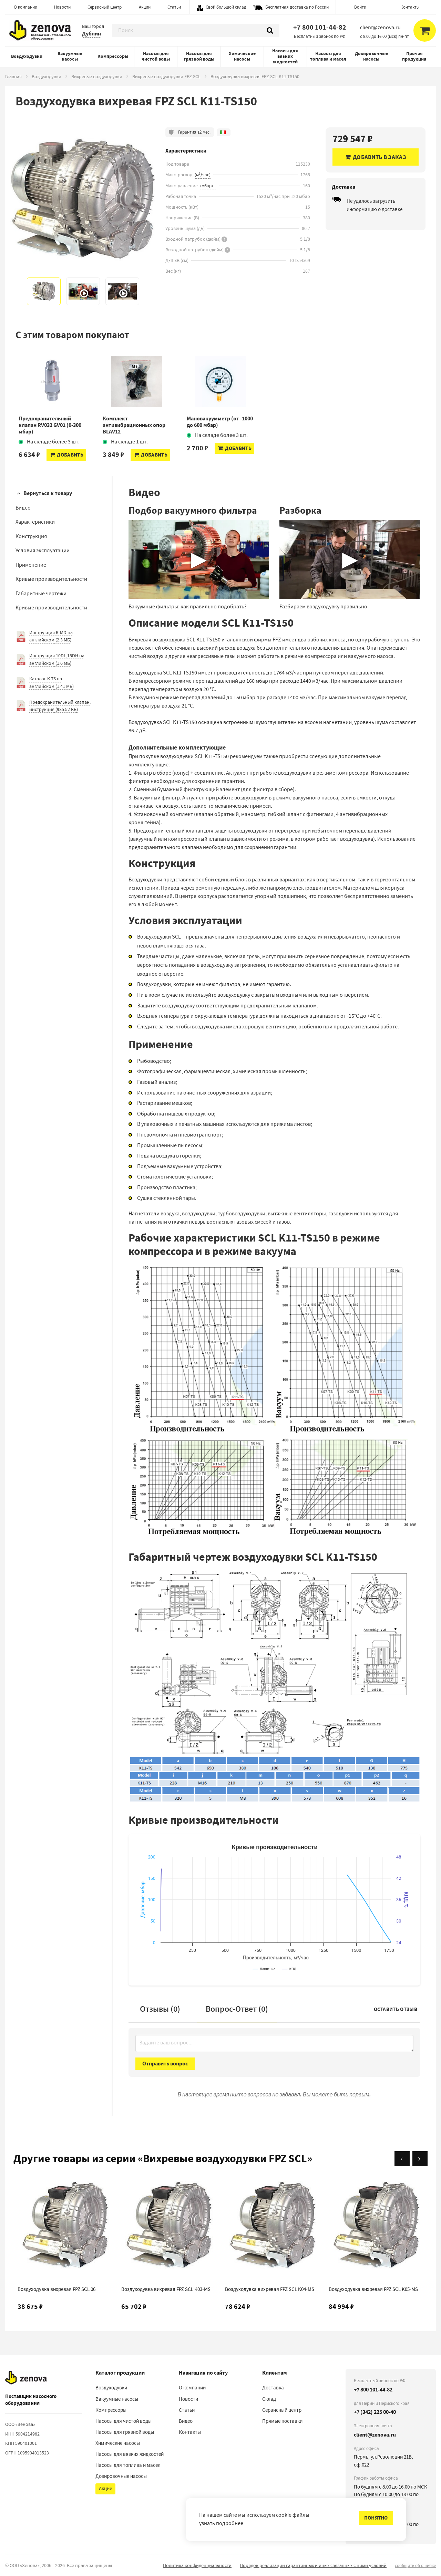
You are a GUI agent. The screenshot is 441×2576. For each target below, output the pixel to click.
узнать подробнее (221, 2523)
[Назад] (402, 2158)
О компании (25, 7)
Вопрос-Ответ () (237, 2008)
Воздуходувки (26, 56)
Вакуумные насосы (70, 56)
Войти (360, 7)
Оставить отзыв (395, 2009)
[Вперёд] (420, 2158)
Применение (31, 565)
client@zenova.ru (375, 2434)
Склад (269, 2399)
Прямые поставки (282, 2421)
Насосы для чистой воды (156, 56)
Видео (23, 507)
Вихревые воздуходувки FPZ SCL (166, 76)
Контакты (410, 7)
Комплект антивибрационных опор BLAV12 (134, 425)
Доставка (273, 2387)
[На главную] (26, 2377)
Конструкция (31, 536)
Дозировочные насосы (371, 56)
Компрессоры (113, 56)
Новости (62, 7)
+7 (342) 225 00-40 (375, 2412)
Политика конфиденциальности (197, 2565)
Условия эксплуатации (43, 550)
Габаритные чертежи (41, 593)
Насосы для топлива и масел (328, 56)
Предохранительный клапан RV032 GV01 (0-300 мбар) (50, 425)
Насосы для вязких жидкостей (285, 56)
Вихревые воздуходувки (96, 76)
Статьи (174, 7)
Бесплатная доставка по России (297, 7)
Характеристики (35, 522)
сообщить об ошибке (415, 2565)
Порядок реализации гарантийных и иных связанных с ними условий (313, 2565)
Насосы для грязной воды (199, 56)
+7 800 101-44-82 (319, 27)
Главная (13, 76)
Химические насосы (242, 56)
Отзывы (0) (160, 2008)
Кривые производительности (51, 579)
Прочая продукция (414, 56)
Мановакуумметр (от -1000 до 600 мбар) (220, 422)
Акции (145, 7)
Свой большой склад (226, 7)
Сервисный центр (105, 7)
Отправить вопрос (165, 2063)
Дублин (91, 33)
